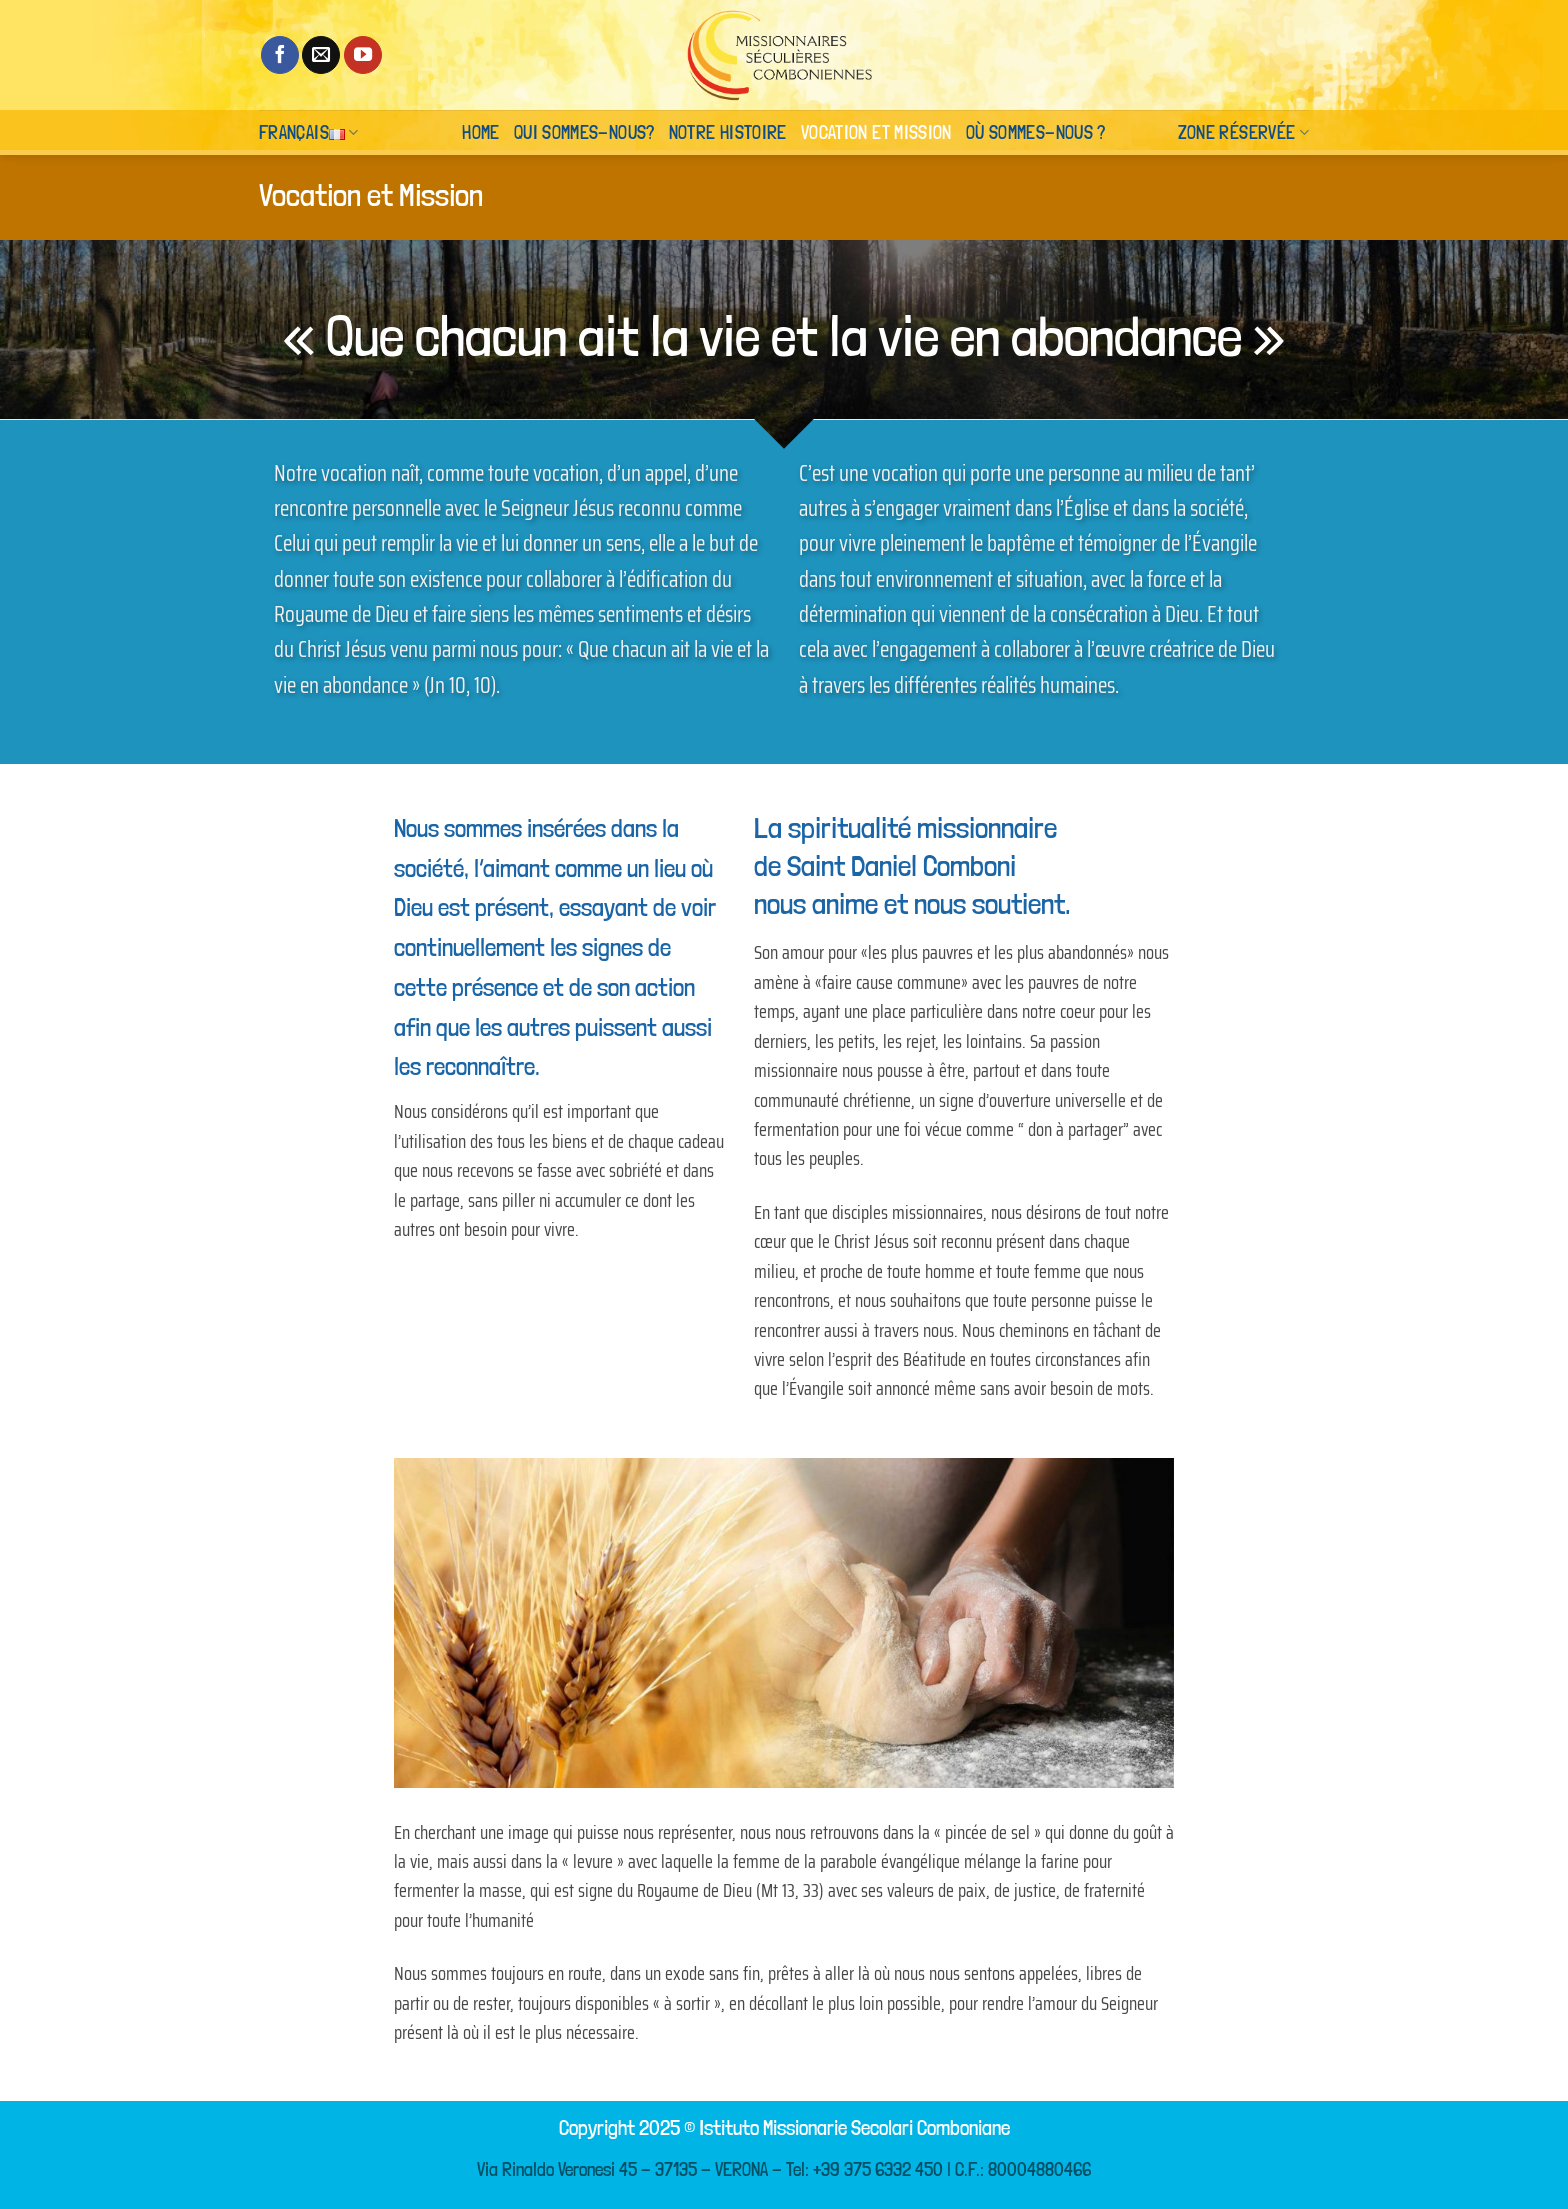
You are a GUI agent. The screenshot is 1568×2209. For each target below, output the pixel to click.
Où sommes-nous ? (1036, 132)
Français (309, 132)
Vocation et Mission (876, 132)
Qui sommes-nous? (584, 132)
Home (480, 132)
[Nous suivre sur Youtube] (363, 55)
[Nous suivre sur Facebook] (280, 55)
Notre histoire (728, 132)
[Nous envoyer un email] (321, 55)
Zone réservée (1243, 132)
